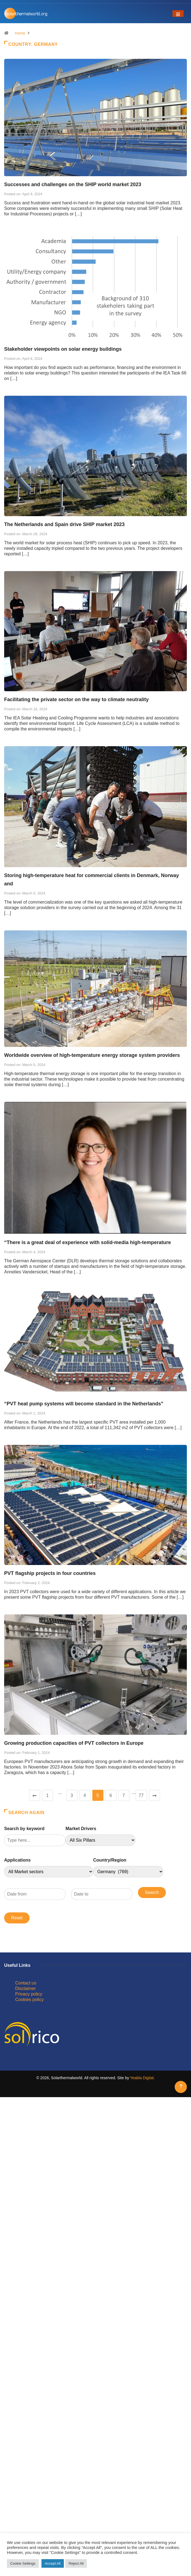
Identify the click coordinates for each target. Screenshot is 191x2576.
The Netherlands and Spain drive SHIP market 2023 (64, 524)
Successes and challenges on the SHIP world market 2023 (72, 184)
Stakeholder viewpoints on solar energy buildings (63, 349)
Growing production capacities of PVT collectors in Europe (73, 1743)
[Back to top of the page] (181, 2086)
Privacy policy (28, 1994)
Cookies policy (29, 1999)
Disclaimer (25, 1988)
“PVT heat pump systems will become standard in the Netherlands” (83, 1403)
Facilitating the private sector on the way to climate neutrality (76, 699)
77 (141, 1795)
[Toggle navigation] (178, 13)
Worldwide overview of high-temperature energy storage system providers (92, 1055)
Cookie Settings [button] (22, 2563)
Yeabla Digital (142, 2078)
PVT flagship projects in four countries (50, 1573)
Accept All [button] (53, 2563)
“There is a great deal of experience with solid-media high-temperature (87, 1242)
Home (20, 33)
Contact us (25, 1983)
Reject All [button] (76, 2563)
